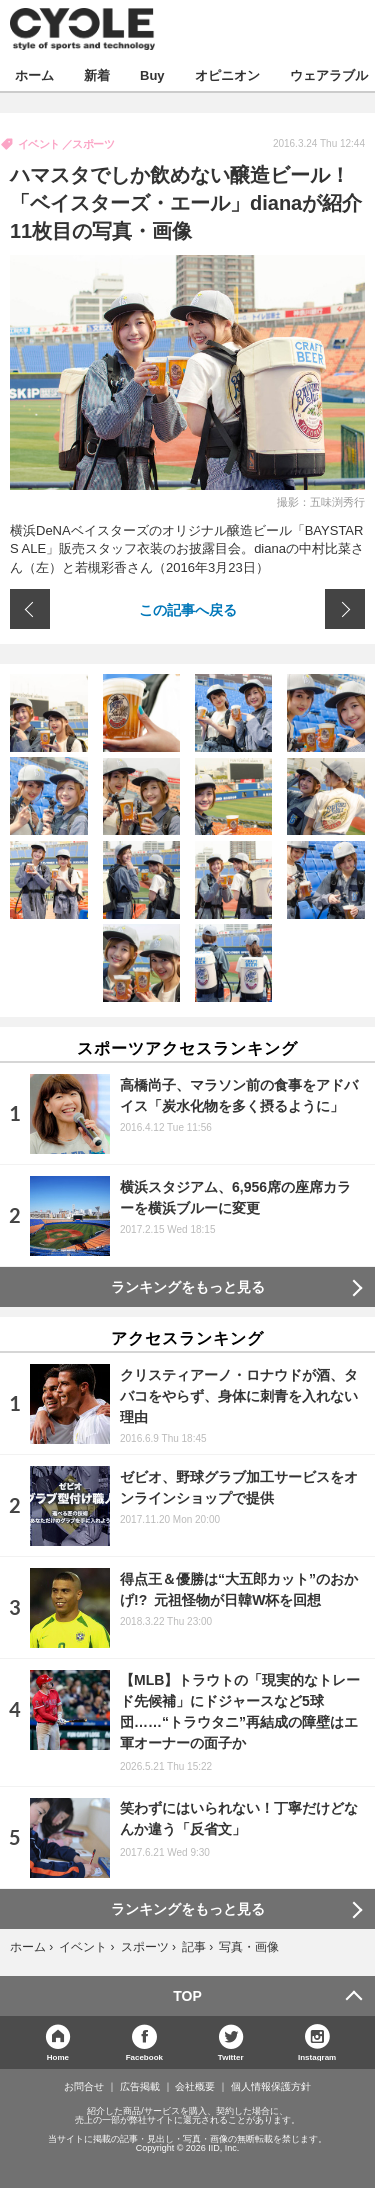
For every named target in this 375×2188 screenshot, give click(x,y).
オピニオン (227, 74)
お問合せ (84, 2087)
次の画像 (345, 609)
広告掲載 (140, 2087)
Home (58, 2056)
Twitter (231, 2056)
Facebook (144, 2056)
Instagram (317, 2056)
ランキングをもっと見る (188, 1287)
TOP (187, 1996)
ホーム (34, 74)
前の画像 (30, 609)
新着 (97, 74)
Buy (152, 74)
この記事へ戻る (188, 609)
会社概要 (195, 2087)
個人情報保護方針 (271, 2087)
